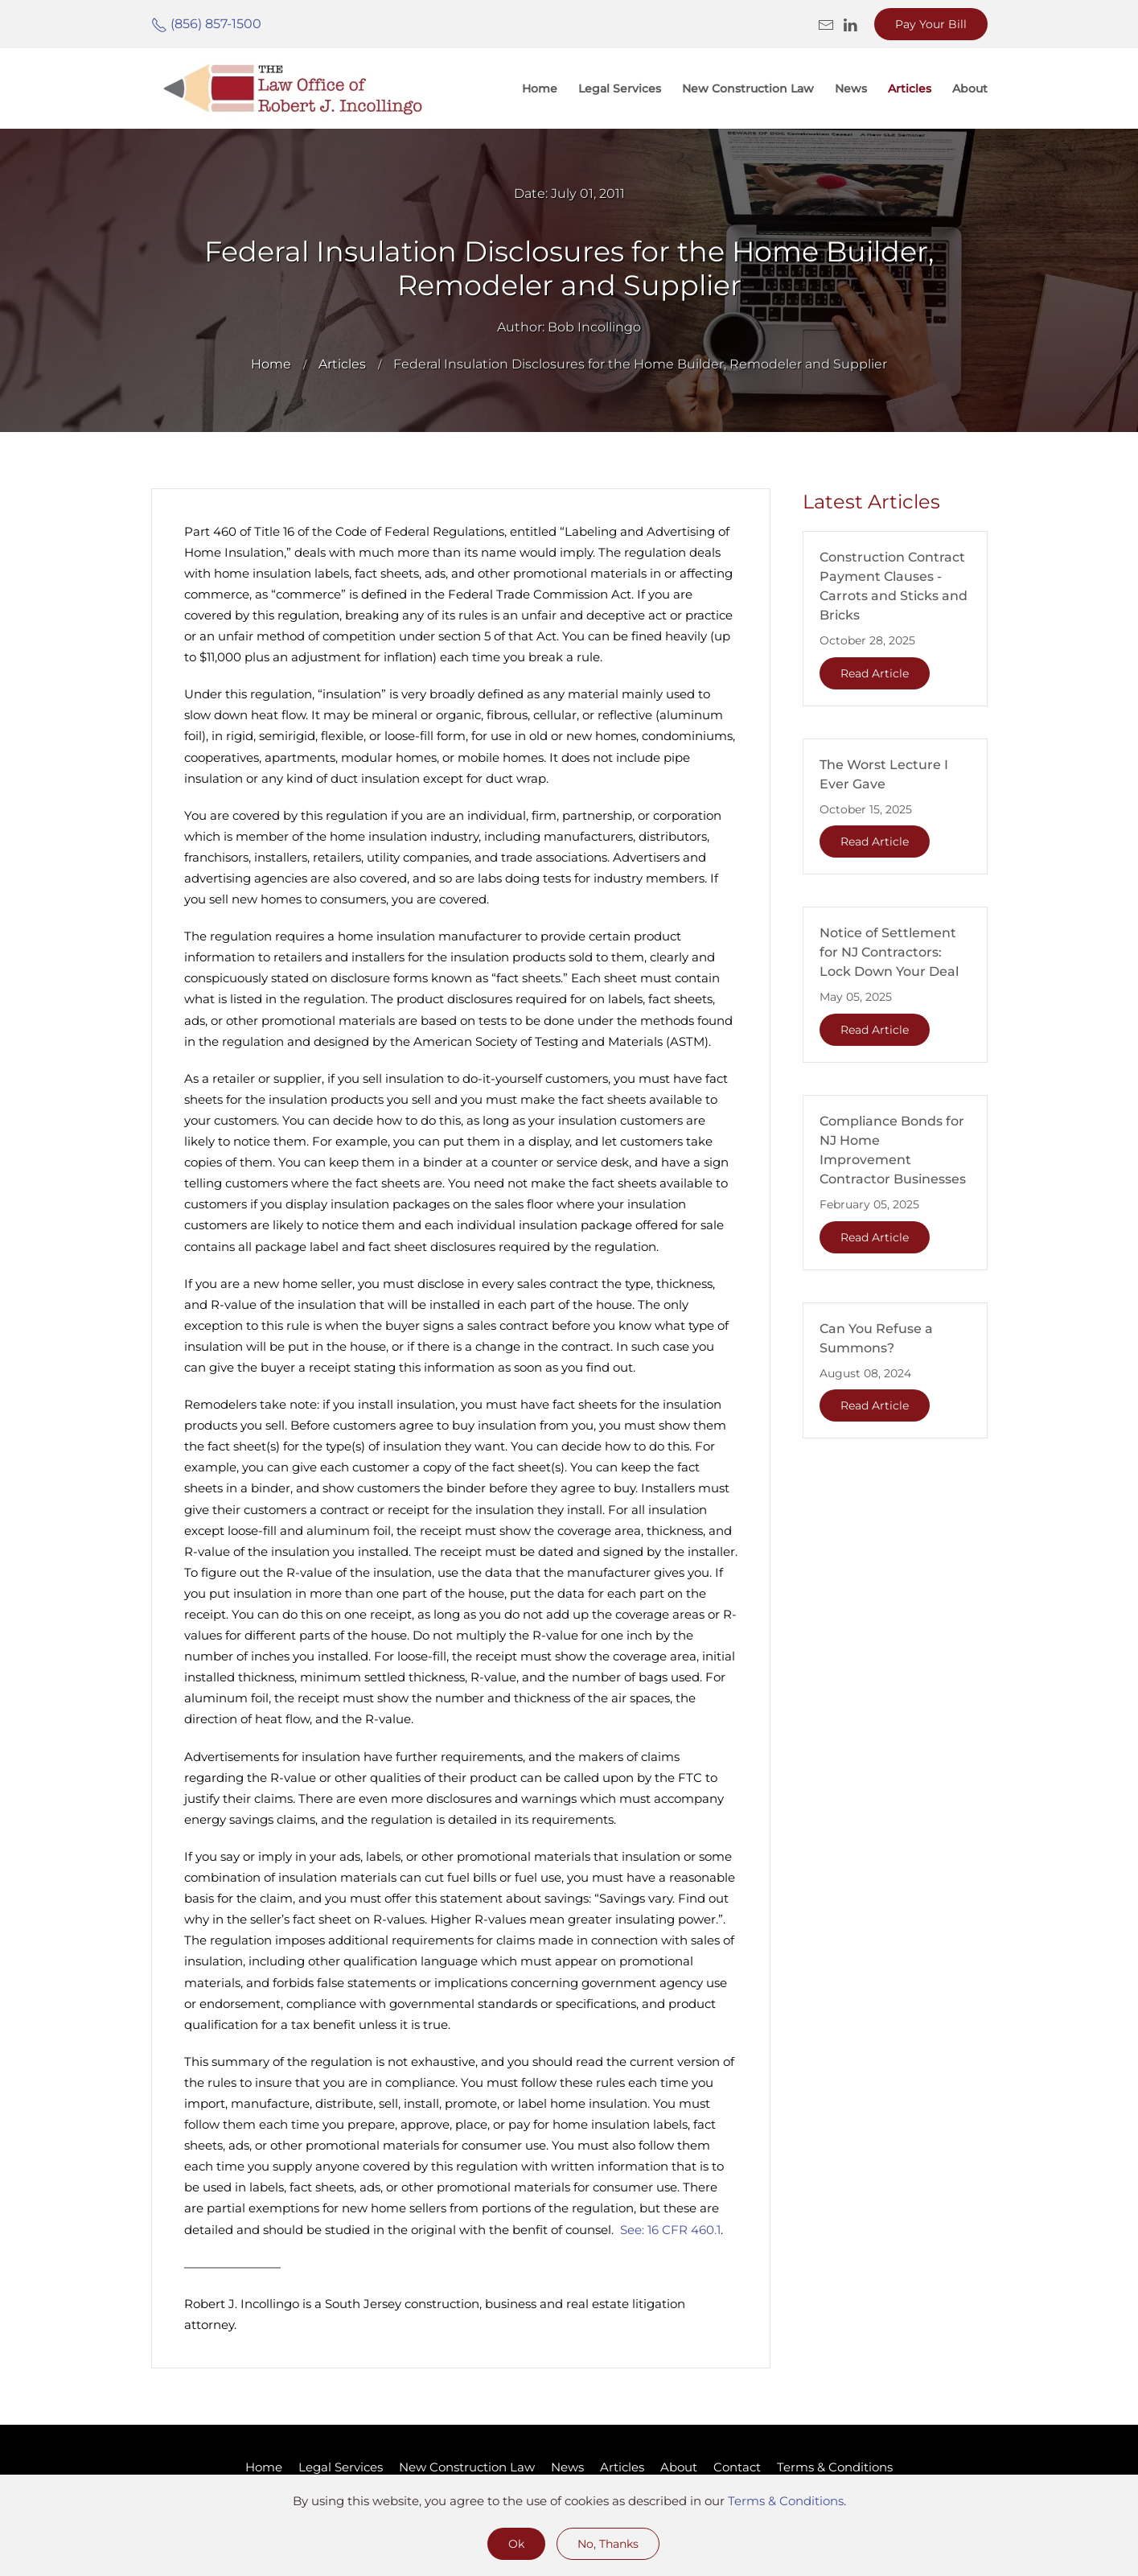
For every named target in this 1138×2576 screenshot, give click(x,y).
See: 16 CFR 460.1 (670, 2229)
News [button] (851, 88)
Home (539, 88)
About (678, 2467)
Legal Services (619, 88)
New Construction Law (748, 88)
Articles (622, 2467)
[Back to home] (292, 88)
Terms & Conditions (835, 2467)
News (567, 2467)
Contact (737, 2467)
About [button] (970, 88)
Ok (516, 2544)
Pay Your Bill (931, 24)
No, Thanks (608, 2544)
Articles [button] (909, 88)
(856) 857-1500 (206, 23)
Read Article (874, 673)
